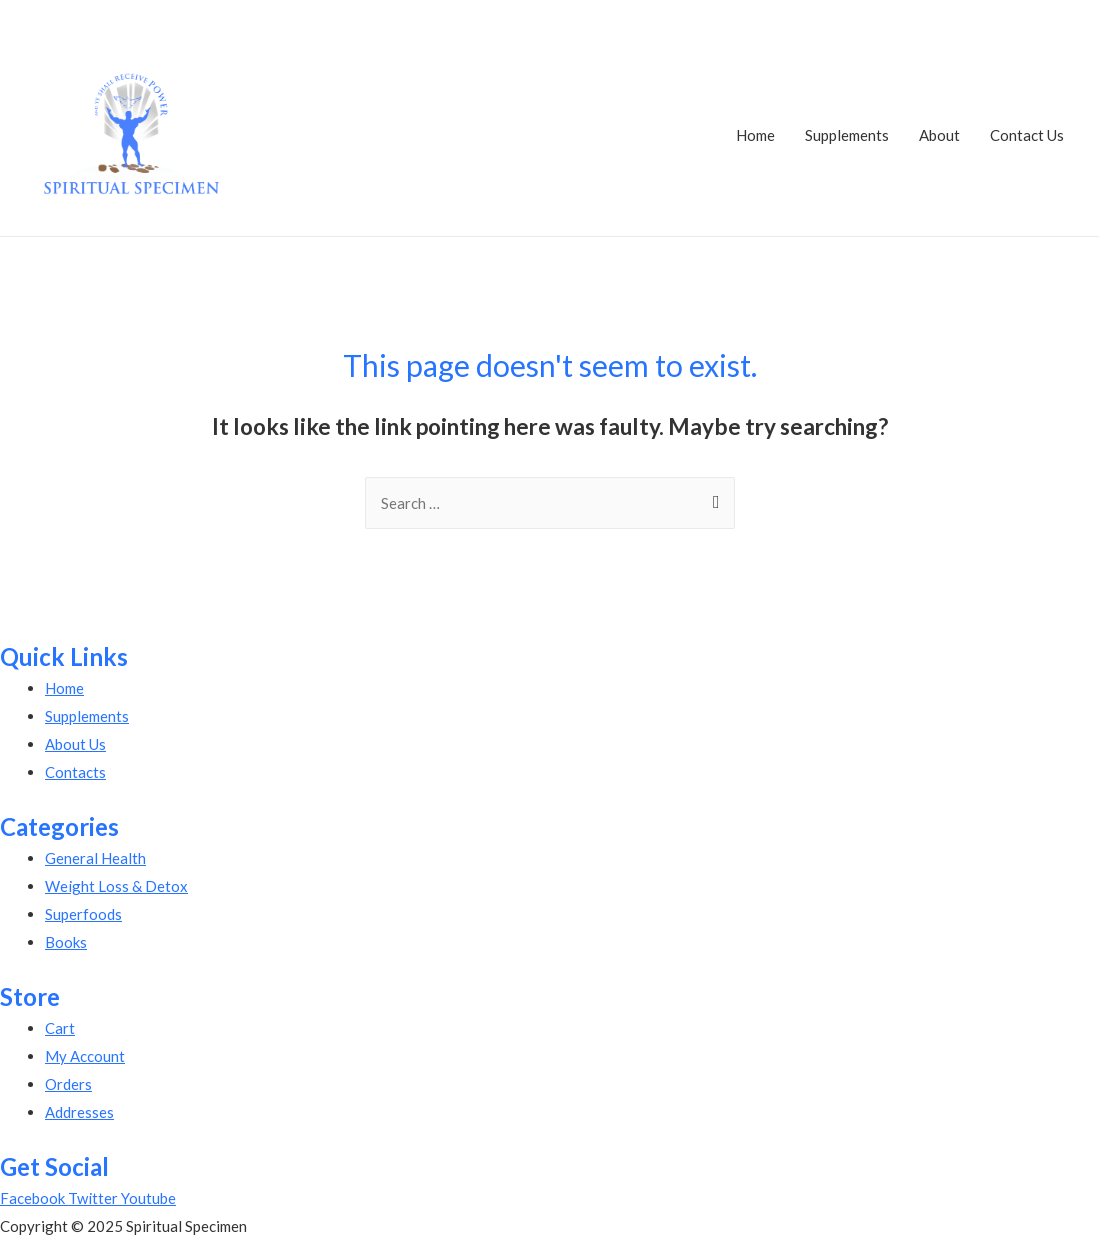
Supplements (847, 135)
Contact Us (1027, 135)
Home (755, 135)
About (939, 135)
